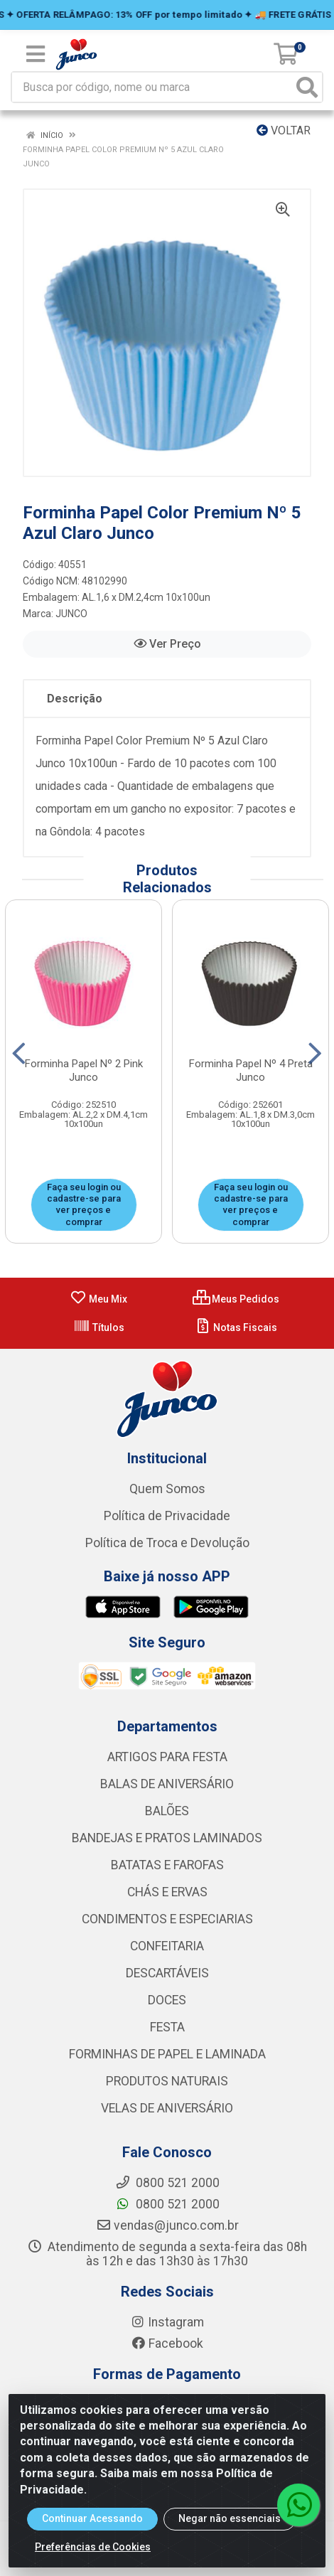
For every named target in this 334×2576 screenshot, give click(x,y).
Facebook (167, 2343)
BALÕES (167, 1811)
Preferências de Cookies (93, 2547)
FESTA (167, 2027)
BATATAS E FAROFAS (167, 1865)
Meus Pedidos (236, 1299)
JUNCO (71, 613)
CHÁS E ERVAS (167, 1892)
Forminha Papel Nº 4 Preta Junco (251, 1070)
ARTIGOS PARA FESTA (167, 1757)
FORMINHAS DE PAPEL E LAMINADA (167, 2054)
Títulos (98, 1327)
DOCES (167, 2000)
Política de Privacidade (167, 1516)
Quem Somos (167, 1489)
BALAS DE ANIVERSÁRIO (167, 1784)
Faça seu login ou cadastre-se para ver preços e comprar (84, 1204)
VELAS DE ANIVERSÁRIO (167, 2108)
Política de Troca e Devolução (167, 1543)
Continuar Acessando (92, 2518)
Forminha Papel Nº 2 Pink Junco (84, 1070)
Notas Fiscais (235, 1327)
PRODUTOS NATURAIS (167, 2081)
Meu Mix (98, 1299)
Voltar (284, 130)
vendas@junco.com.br (167, 2225)
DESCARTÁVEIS (167, 1973)
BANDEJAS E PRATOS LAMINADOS (167, 1838)
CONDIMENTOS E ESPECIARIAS (167, 1919)
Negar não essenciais (229, 2518)
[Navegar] (19, 1053)
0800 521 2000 (167, 2204)
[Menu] (35, 54)
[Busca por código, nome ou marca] (152, 87)
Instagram (167, 2322)
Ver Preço (167, 644)
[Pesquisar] (307, 87)
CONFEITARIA (167, 1946)
